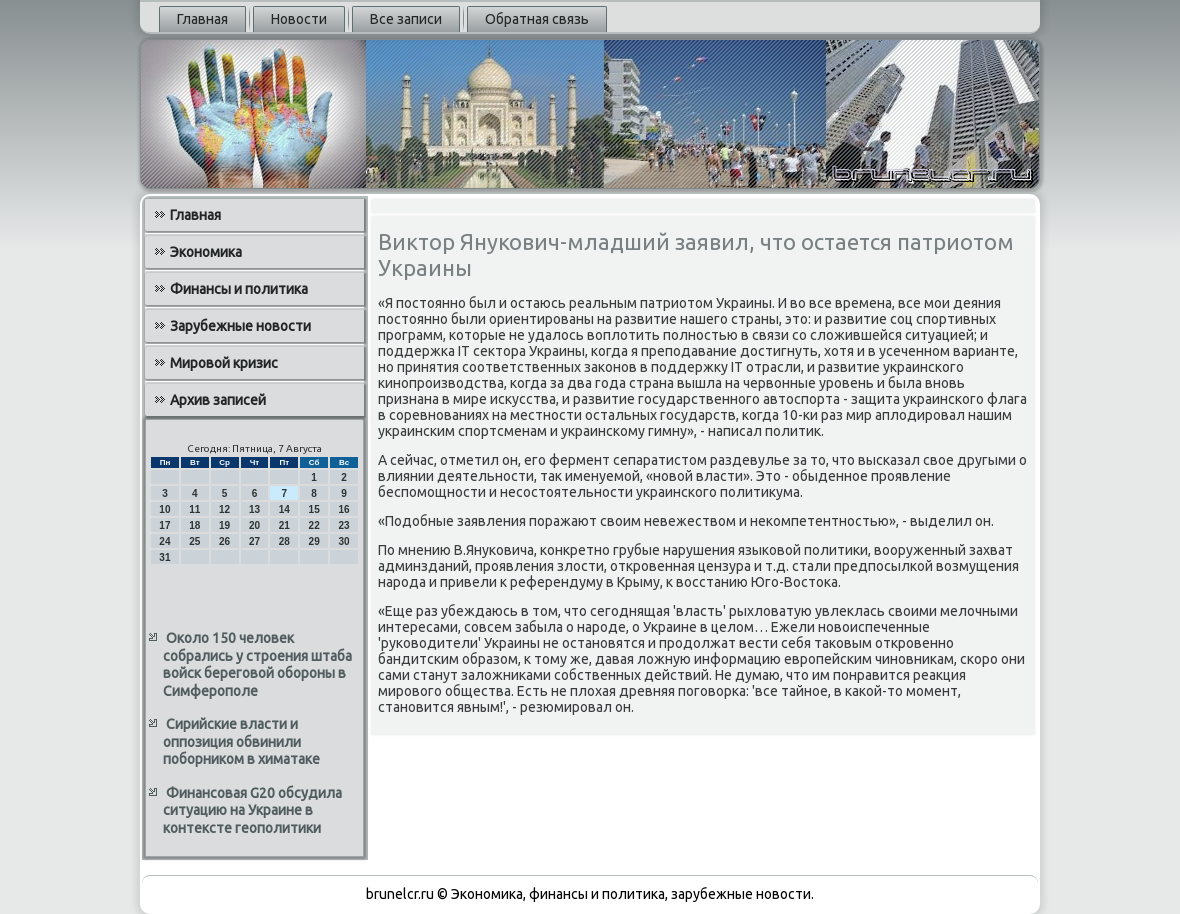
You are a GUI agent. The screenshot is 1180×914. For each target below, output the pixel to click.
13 (254, 509)
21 (284, 525)
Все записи (406, 19)
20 (254, 525)
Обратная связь (537, 19)
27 (254, 541)
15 (314, 509)
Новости (299, 19)
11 (194, 509)
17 (164, 525)
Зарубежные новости (240, 326)
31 (164, 557)
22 (314, 525)
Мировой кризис (224, 363)
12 (224, 509)
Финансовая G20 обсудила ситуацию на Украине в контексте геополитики (252, 810)
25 (194, 541)
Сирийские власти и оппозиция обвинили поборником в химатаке (241, 741)
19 (224, 525)
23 (343, 525)
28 (284, 541)
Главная (202, 19)
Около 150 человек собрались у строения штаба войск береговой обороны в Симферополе (257, 664)
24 (164, 541)
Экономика (206, 252)
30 (343, 541)
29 (314, 541)
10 (164, 509)
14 (284, 509)
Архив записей (218, 400)
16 (343, 509)
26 (224, 541)
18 (194, 525)
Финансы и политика (239, 289)
